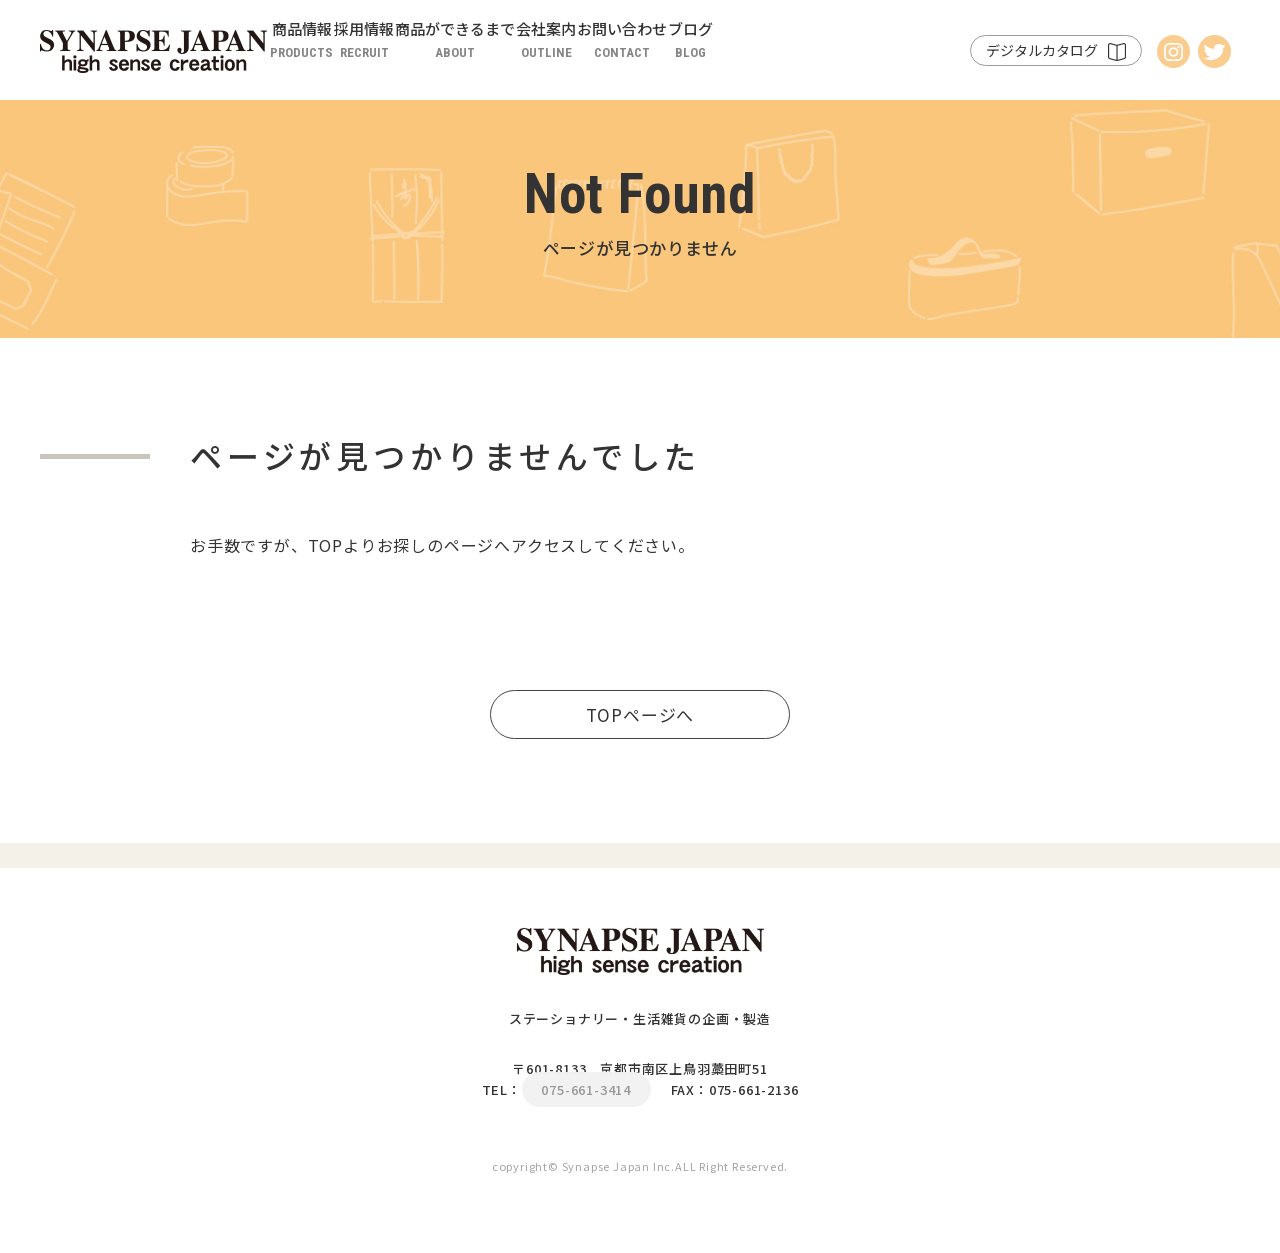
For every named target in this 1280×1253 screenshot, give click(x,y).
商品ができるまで (553, 55)
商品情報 (321, 55)
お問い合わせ (798, 55)
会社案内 (683, 55)
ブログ (905, 55)
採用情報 (423, 55)
